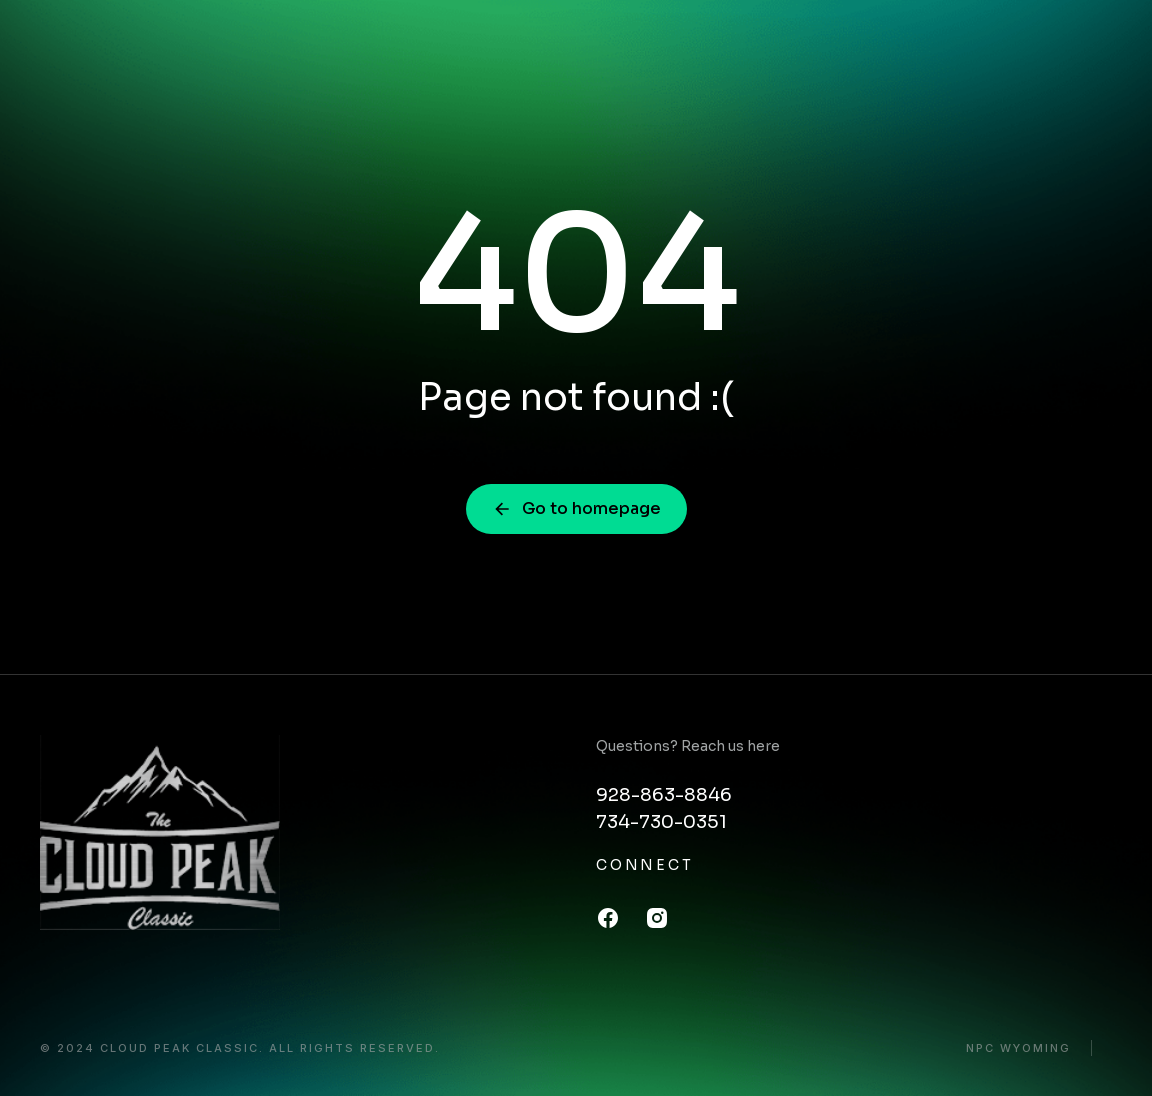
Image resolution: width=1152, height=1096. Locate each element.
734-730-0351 (661, 822)
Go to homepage (576, 508)
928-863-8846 (664, 795)
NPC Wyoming (1018, 1048)
